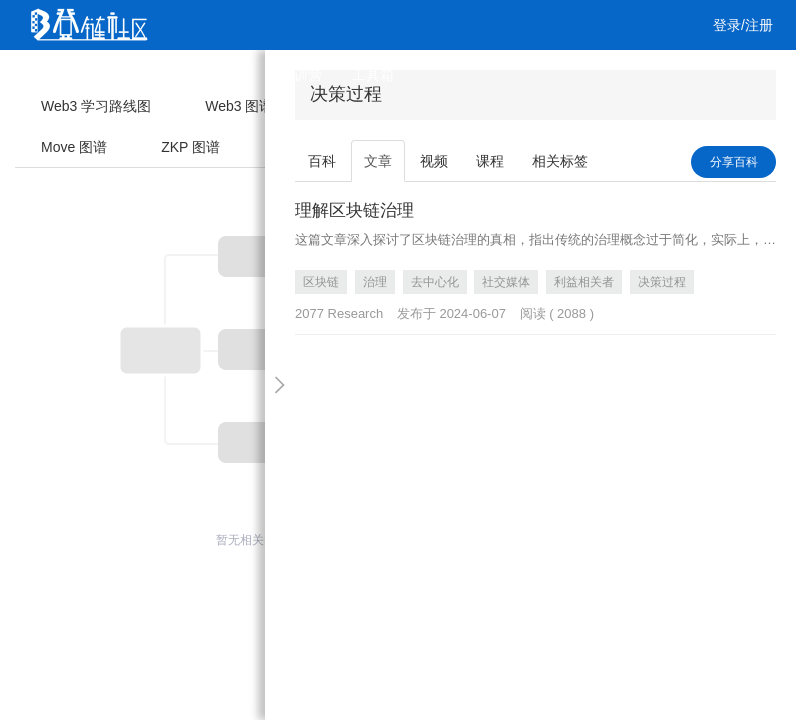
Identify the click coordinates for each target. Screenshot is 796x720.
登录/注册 (743, 25)
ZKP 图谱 (190, 147)
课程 (236, 75)
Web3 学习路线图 (96, 106)
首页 (62, 75)
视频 (178, 75)
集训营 (301, 75)
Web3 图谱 (239, 106)
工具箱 (373, 75)
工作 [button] (59, 125)
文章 (120, 75)
